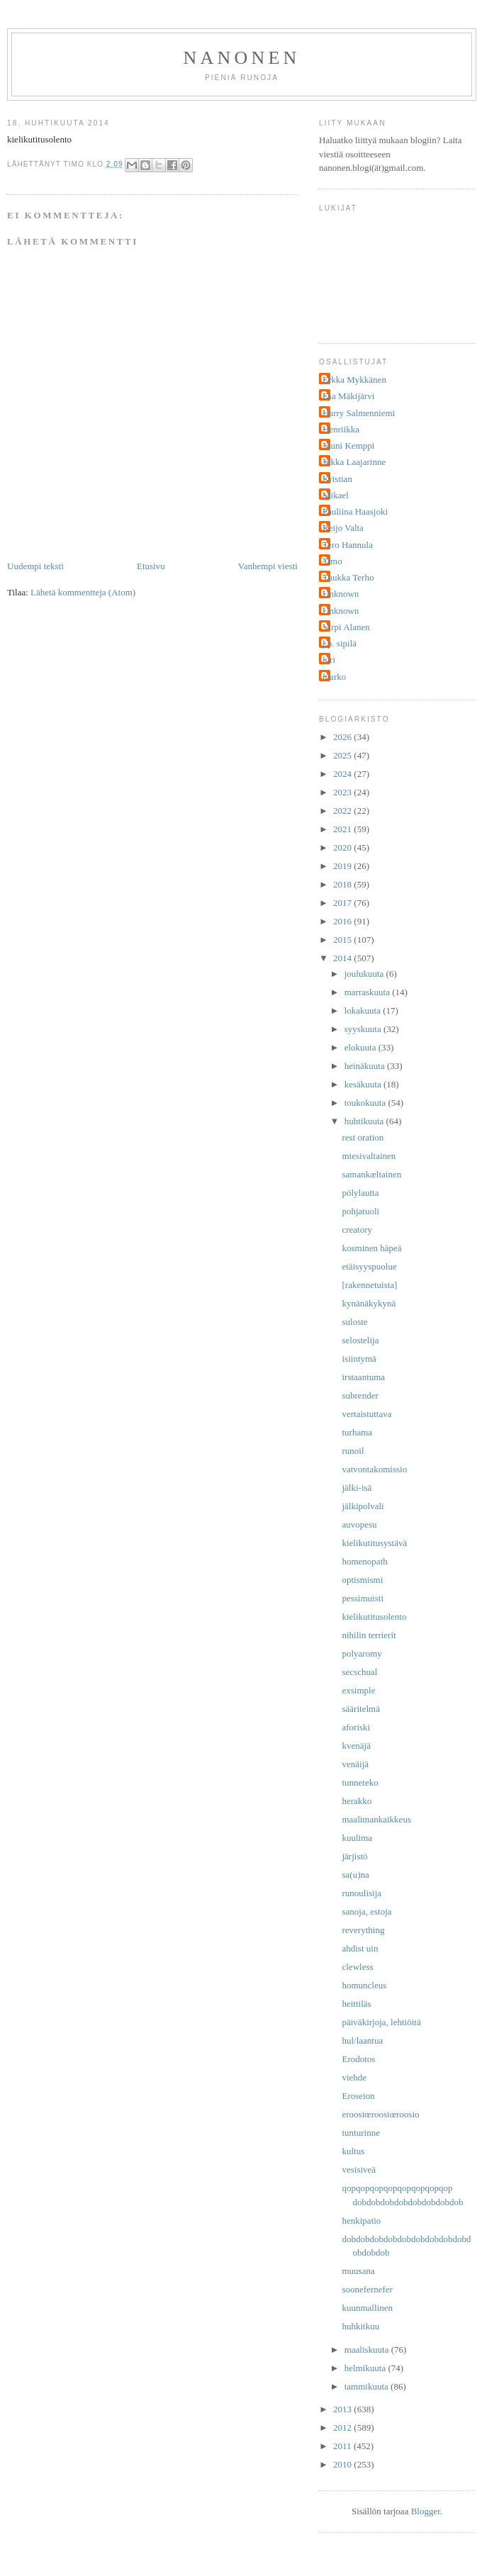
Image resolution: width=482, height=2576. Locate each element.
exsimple (358, 1690)
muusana (358, 2271)
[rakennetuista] (369, 1284)
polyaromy (361, 1653)
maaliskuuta (367, 2349)
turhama (357, 1432)
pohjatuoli (360, 1211)
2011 (343, 2446)
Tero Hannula (348, 544)
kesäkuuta (363, 1084)
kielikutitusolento (374, 1616)
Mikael (336, 495)
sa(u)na (355, 1874)
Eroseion (358, 2095)
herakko (356, 1801)
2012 (343, 2427)
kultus (353, 2151)
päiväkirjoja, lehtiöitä (381, 2022)
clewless (357, 1966)
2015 (343, 939)
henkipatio (361, 2220)
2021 (343, 829)
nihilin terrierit (369, 1635)
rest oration (362, 1137)
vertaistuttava (366, 1414)
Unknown (341, 593)
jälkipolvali (362, 1506)
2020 (343, 847)
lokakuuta (363, 1010)
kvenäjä (356, 1745)
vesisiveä (359, 2169)
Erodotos (358, 2059)
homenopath (364, 1561)
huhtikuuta (365, 1121)
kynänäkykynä (369, 1303)
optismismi (362, 1579)
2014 (343, 958)
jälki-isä (356, 1487)
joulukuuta (365, 973)
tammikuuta (367, 2386)
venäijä (355, 1764)
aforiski (356, 1727)
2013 (343, 2409)
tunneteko (360, 1782)
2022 (343, 810)
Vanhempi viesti (268, 566)
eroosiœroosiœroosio (380, 2114)
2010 (343, 2464)
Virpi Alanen (346, 627)
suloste (354, 1321)
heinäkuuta (365, 1065)
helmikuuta (366, 2368)
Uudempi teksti (35, 566)
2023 (343, 792)
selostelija (360, 1340)
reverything (363, 1930)
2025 (343, 755)
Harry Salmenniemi (359, 413)
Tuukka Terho (348, 577)
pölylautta (360, 1192)
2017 (343, 902)
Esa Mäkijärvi (348, 396)
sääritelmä (360, 1708)
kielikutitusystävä (374, 1543)
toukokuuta (366, 1102)
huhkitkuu (360, 2326)
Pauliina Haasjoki (355, 511)
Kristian (337, 479)
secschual (359, 1672)
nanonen (242, 57)
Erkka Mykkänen (354, 379)
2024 (343, 773)
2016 (343, 921)
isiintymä (359, 1358)
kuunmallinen (367, 2307)
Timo (332, 561)
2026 (343, 737)
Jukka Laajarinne (354, 462)
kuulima (357, 1837)
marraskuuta (368, 992)
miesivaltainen (369, 1155)
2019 (343, 866)
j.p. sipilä (340, 643)
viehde (354, 2077)
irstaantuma (363, 1377)
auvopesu (359, 1524)
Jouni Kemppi (348, 445)
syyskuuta (363, 1029)
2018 (343, 884)
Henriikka (341, 429)
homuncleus (364, 1985)
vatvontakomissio (374, 1469)
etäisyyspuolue (369, 1266)
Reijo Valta (343, 527)
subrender (360, 1395)
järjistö (354, 1856)
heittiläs (356, 2003)
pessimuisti (362, 1598)
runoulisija (361, 1893)
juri (329, 659)
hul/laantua (362, 2040)
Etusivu (151, 566)
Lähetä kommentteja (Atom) (82, 592)
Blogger (425, 2511)
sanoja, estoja (366, 1911)
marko (334, 676)
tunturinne (360, 2132)
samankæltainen (371, 1174)
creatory (357, 1229)
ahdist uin (360, 1948)
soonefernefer (367, 2289)
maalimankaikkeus (376, 1819)
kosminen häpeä (371, 1248)
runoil (353, 1450)
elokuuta (361, 1047)
